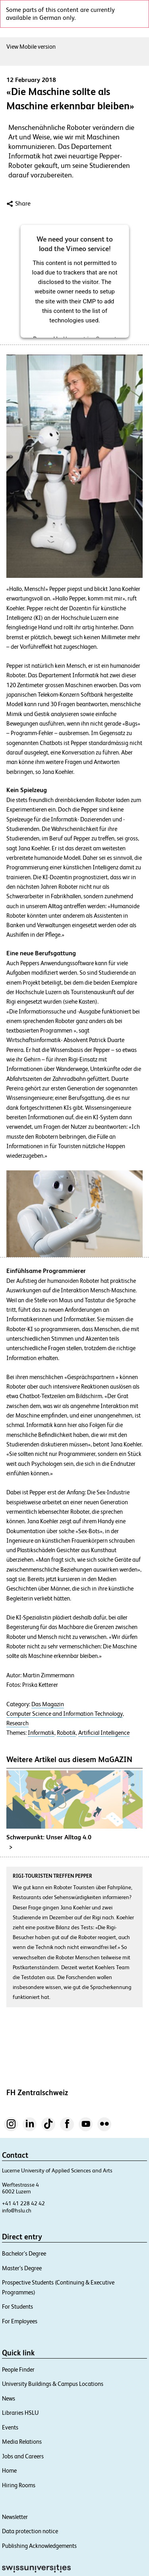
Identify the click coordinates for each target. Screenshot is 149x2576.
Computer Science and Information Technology (64, 1714)
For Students (17, 2306)
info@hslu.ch (16, 2210)
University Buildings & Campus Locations (52, 2383)
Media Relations (22, 2441)
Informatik (41, 1733)
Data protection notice (30, 2531)
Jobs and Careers (23, 2456)
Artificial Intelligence (104, 1733)
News (8, 2398)
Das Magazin (47, 1704)
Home (9, 2470)
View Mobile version (31, 46)
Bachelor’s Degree (24, 2253)
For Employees (19, 2321)
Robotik (66, 1733)
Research (17, 1723)
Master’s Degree (22, 2268)
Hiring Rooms (18, 2485)
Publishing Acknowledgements (39, 2545)
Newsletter (15, 2516)
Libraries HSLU (20, 2412)
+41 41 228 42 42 (23, 2203)
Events (10, 2427)
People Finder (18, 2369)
